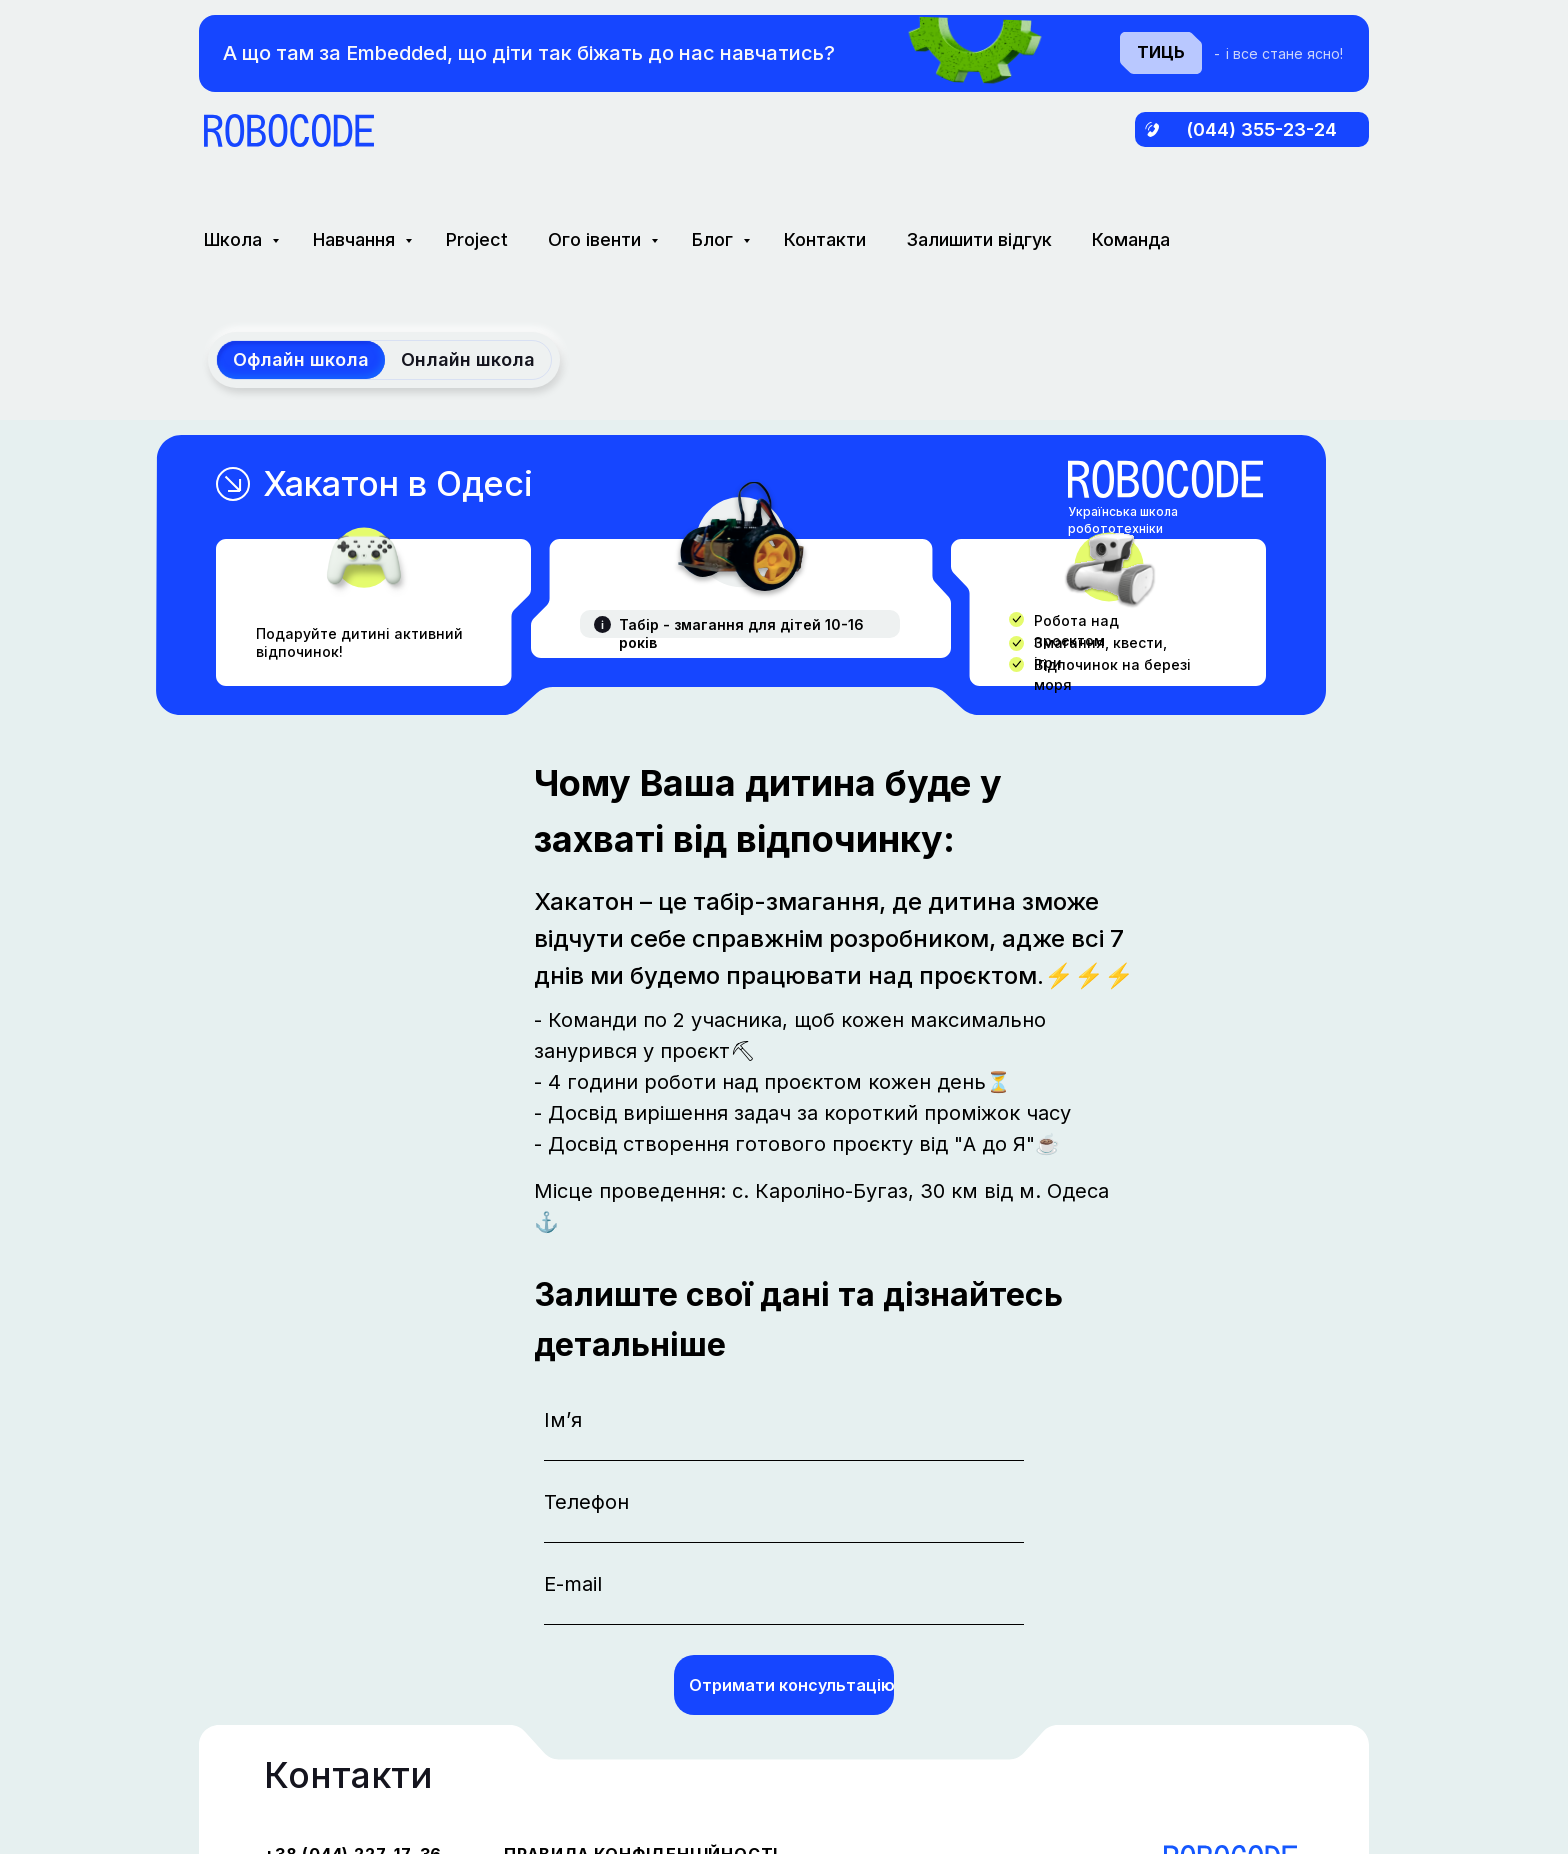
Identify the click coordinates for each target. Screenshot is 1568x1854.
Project (477, 239)
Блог (715, 239)
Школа (235, 239)
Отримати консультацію (791, 1685)
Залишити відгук (979, 239)
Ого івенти (597, 239)
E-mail (573, 1584)
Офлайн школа (301, 359)
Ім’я (563, 1420)
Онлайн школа (468, 359)
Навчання (356, 239)
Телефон (586, 1502)
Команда (1131, 239)
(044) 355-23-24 (1261, 129)
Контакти (825, 239)
